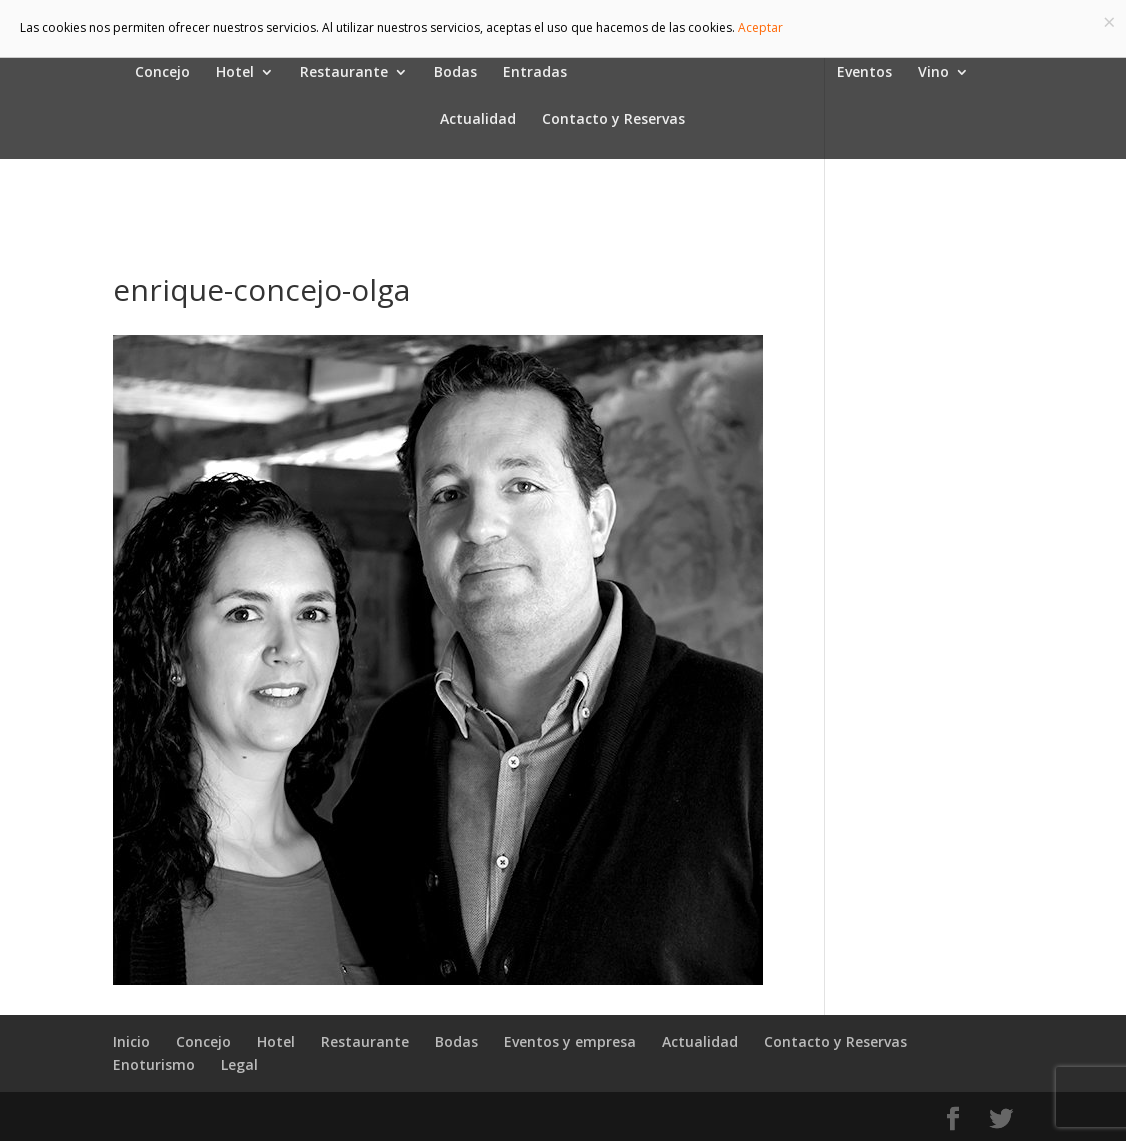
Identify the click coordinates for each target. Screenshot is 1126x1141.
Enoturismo (154, 1064)
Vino (933, 73)
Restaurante (344, 73)
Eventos (864, 73)
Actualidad (478, 120)
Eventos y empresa (570, 1041)
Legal (239, 1064)
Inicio (131, 1041)
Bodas (455, 73)
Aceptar (760, 27)
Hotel (235, 73)
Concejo (162, 73)
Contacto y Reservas (613, 120)
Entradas (535, 73)
